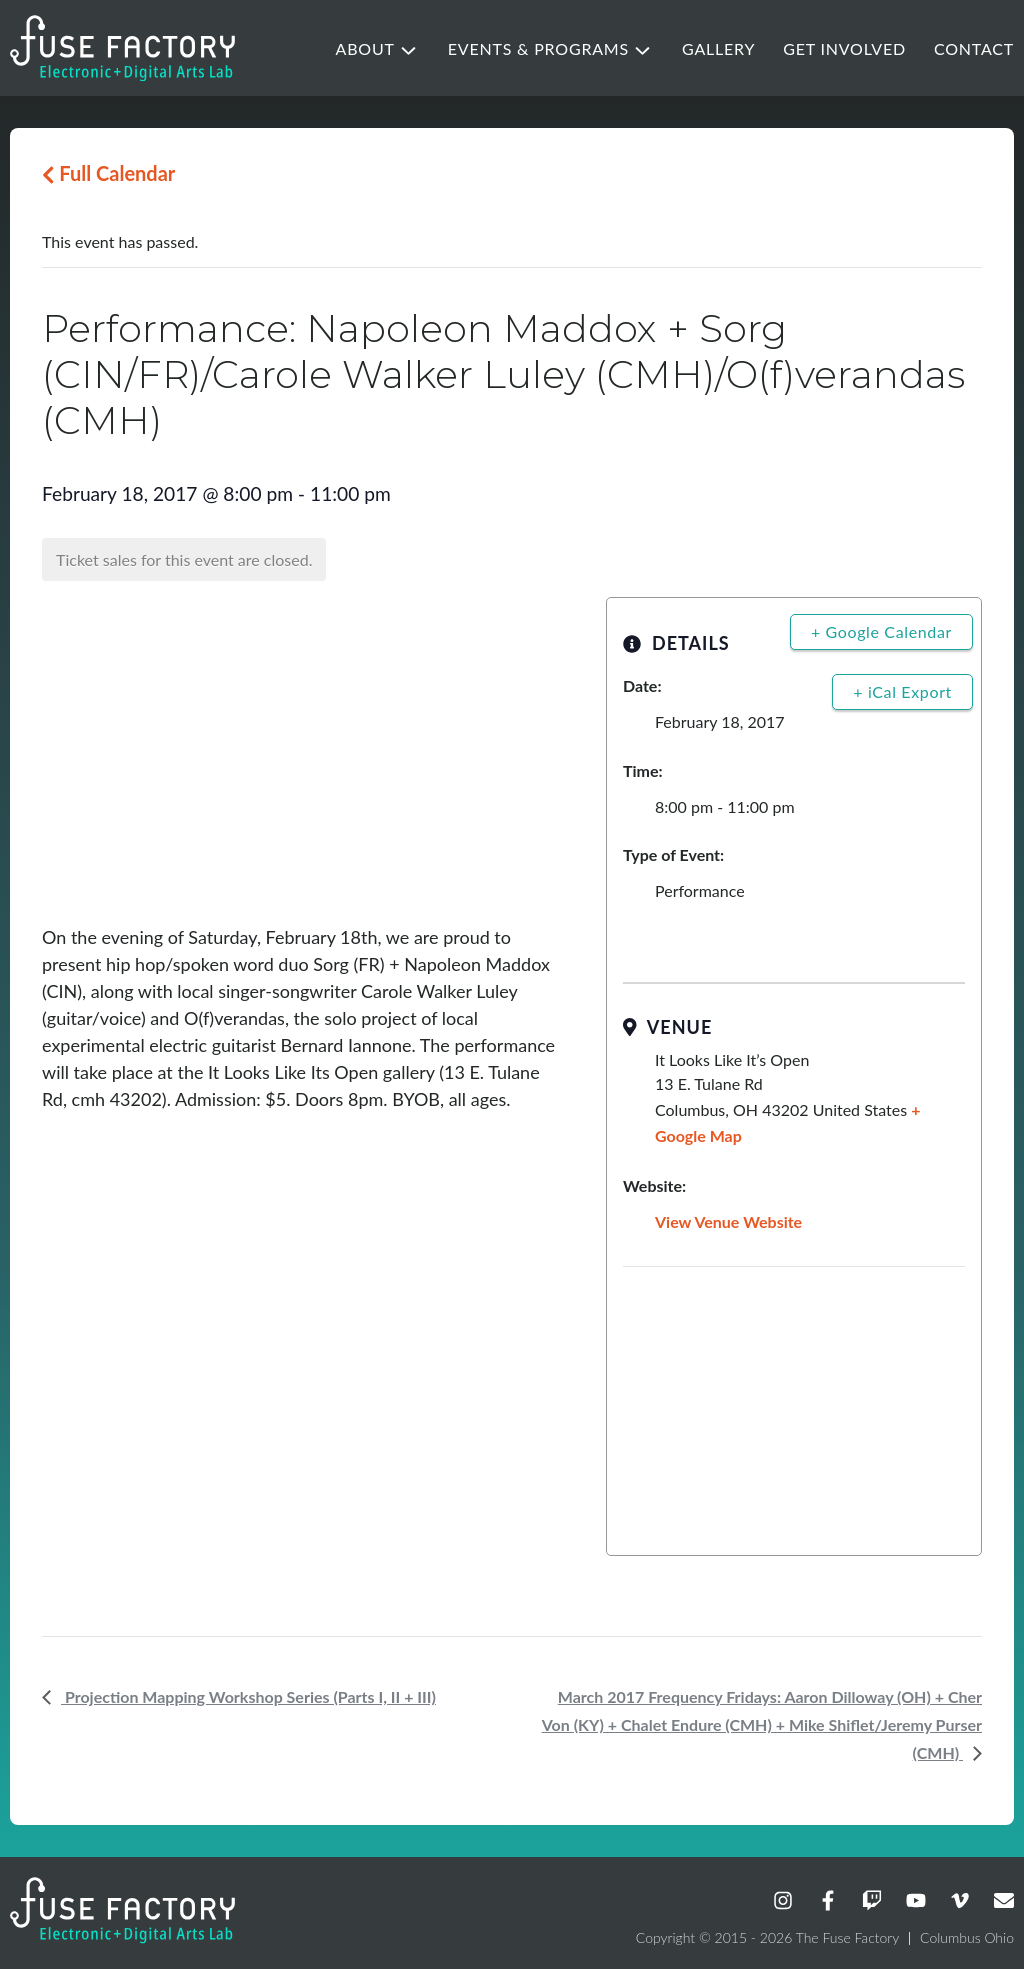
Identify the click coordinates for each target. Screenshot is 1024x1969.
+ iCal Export (902, 691)
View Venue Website (728, 1221)
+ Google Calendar (881, 631)
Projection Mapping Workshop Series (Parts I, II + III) (248, 1696)
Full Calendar (108, 173)
